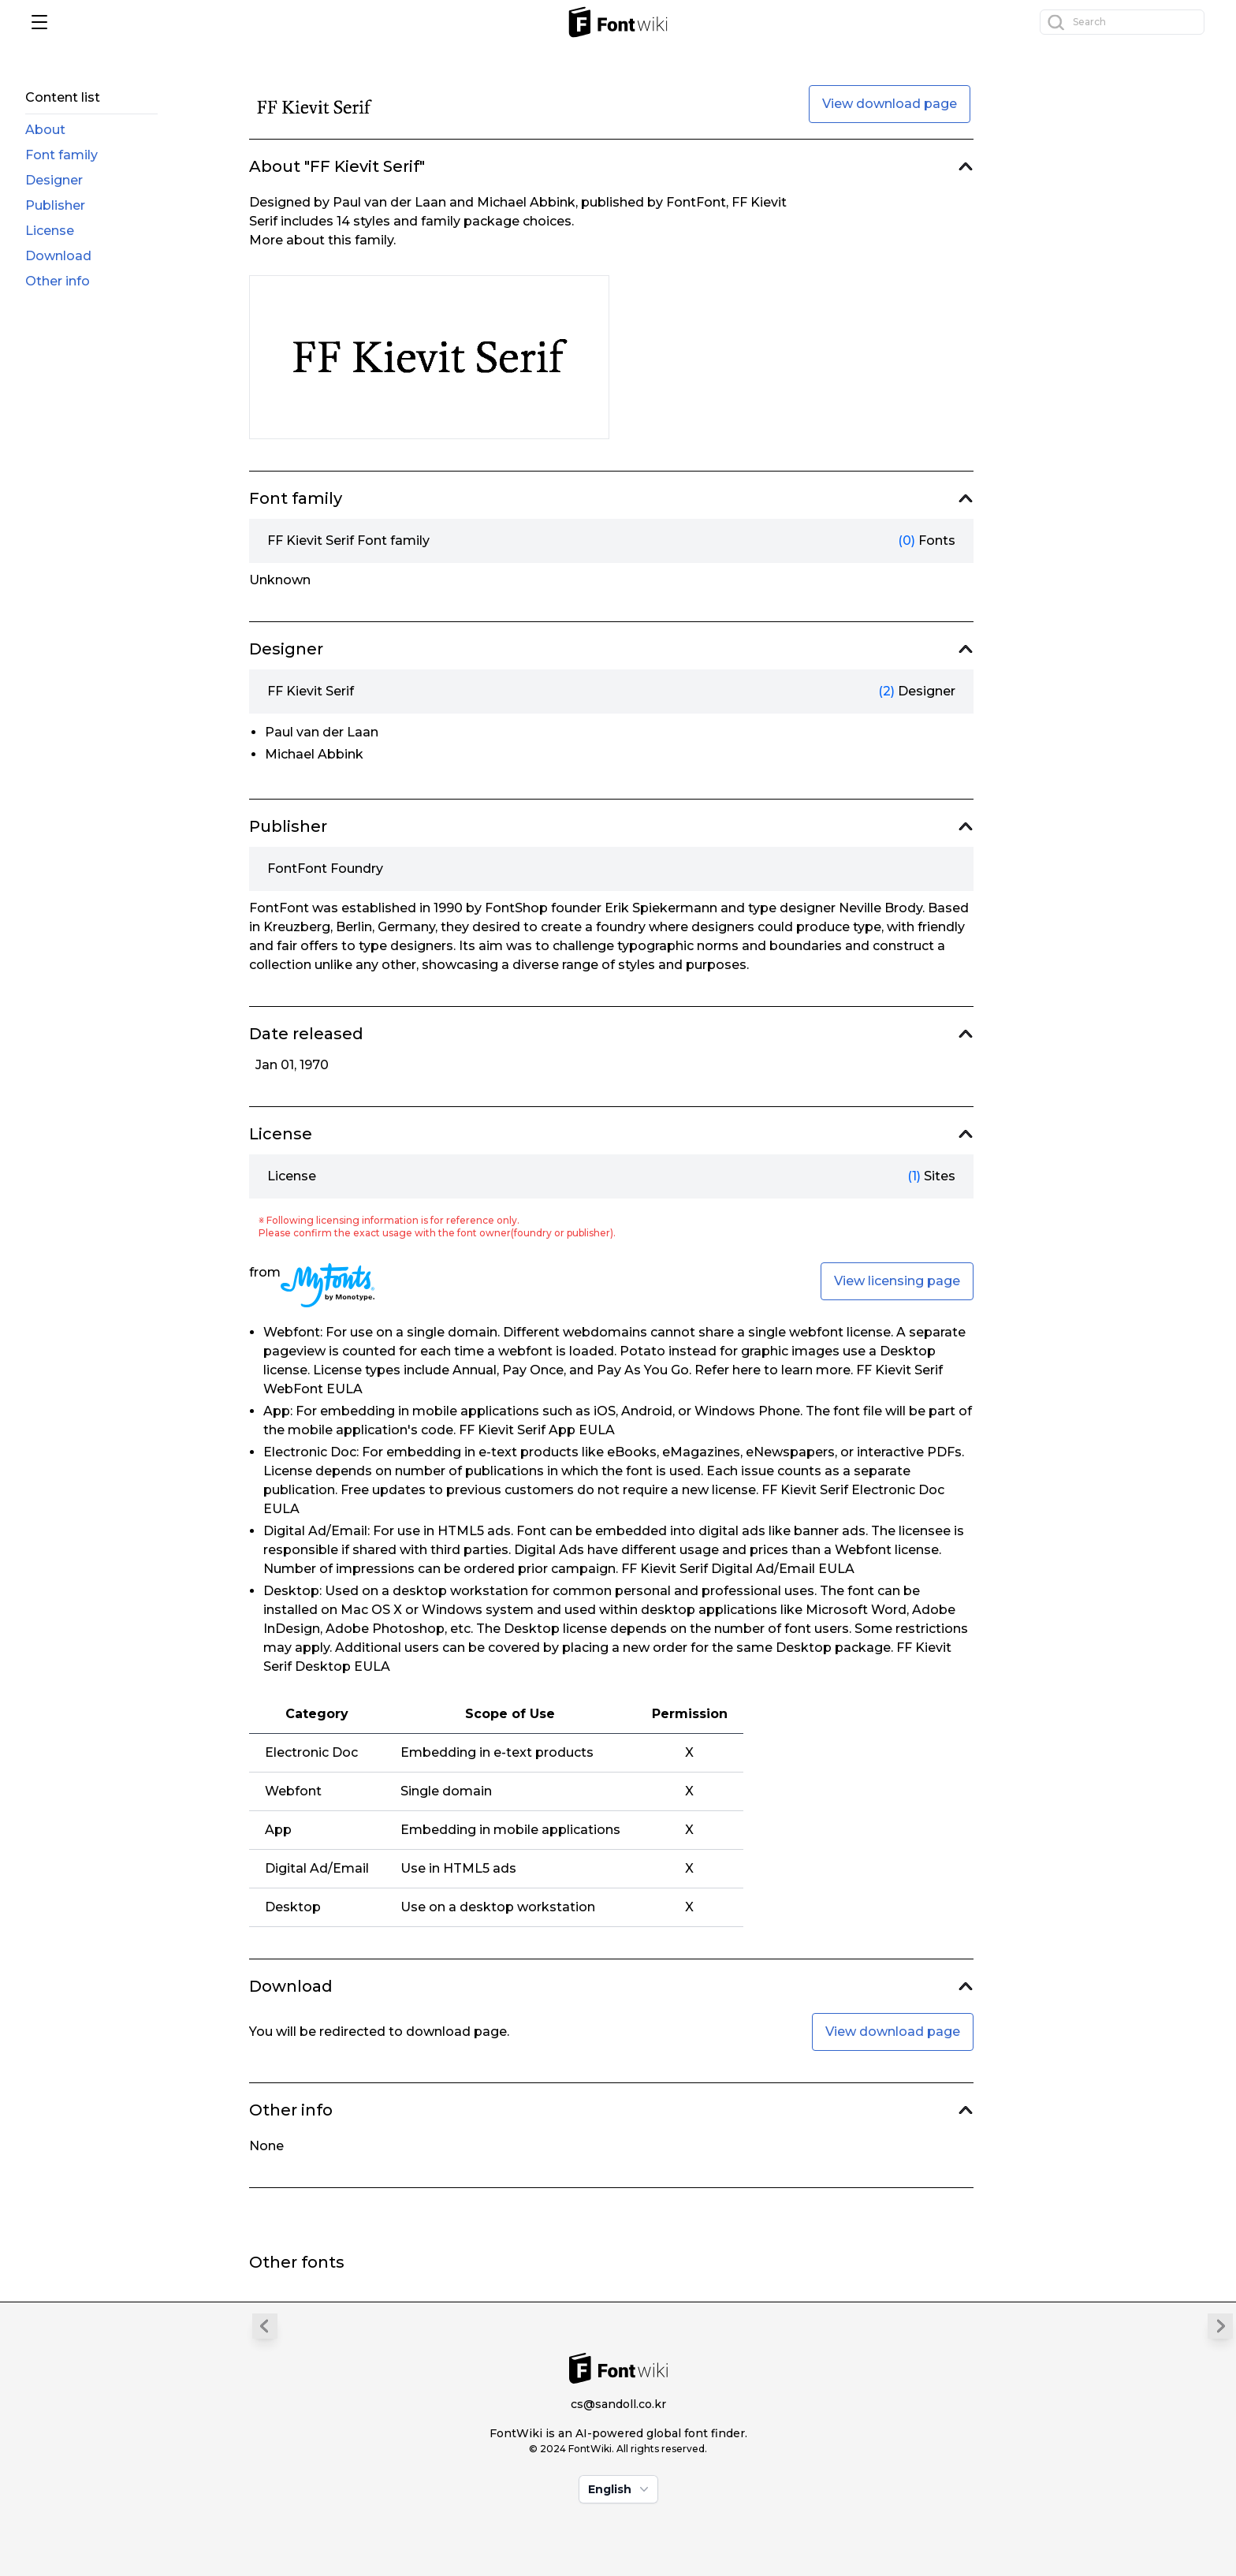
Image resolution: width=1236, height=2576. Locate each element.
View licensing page (897, 1280)
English (620, 2489)
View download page (889, 103)
